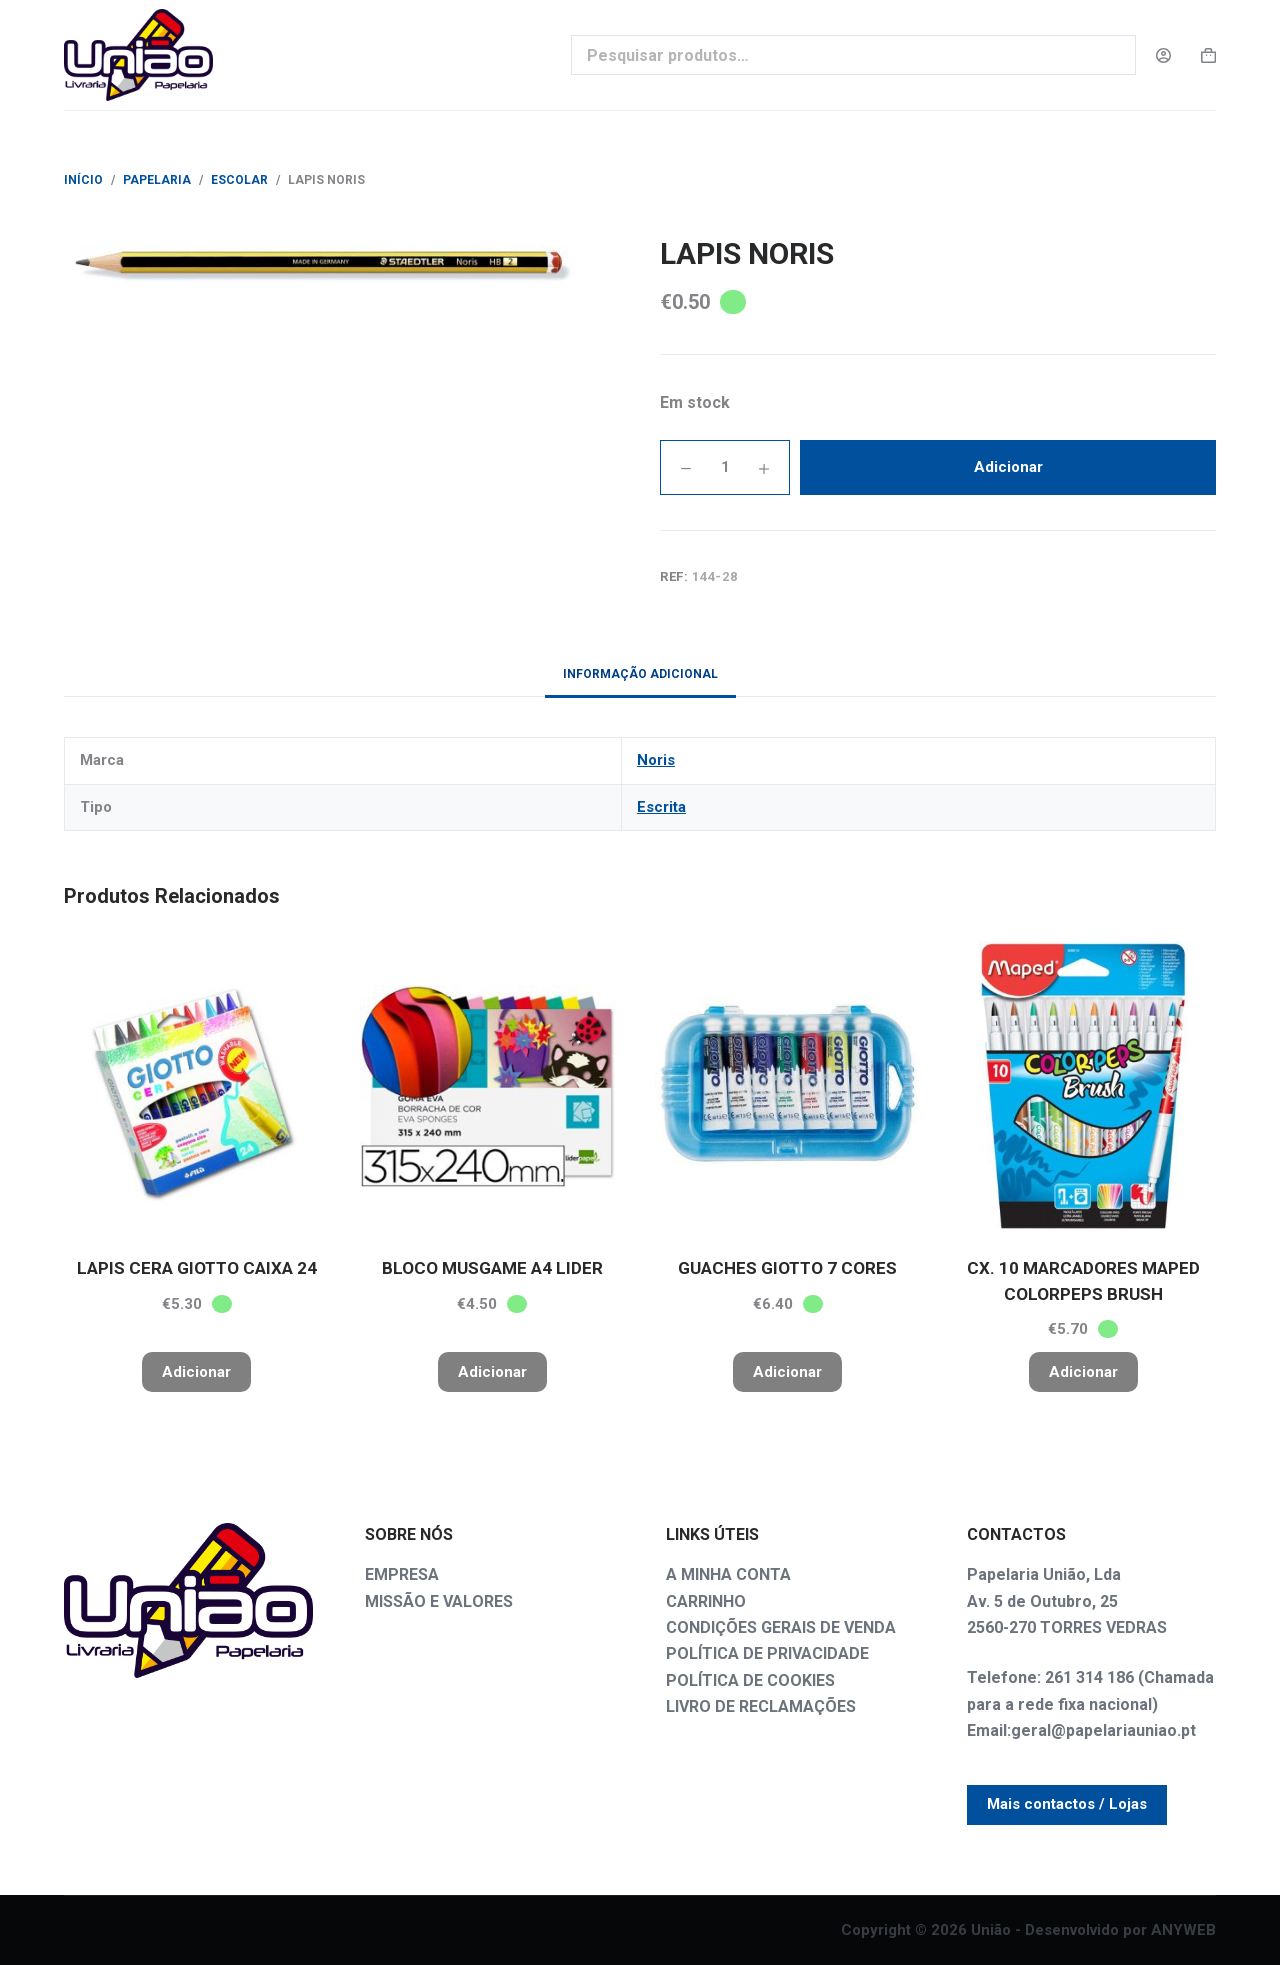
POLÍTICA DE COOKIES (750, 1680)
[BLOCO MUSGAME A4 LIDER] (493, 1086)
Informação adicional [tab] (640, 674)
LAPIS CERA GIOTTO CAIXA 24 (197, 1268)
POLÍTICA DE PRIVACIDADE (767, 1653)
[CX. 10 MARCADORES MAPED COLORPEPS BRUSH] (1084, 1086)
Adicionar (1008, 467)
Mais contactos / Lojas (1067, 1804)
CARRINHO (706, 1601)
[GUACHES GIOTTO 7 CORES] (788, 1086)
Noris (656, 760)
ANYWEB (1183, 1930)
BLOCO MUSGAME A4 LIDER (492, 1268)
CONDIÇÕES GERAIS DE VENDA (781, 1627)
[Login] (1163, 55)
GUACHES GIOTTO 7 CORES (787, 1268)
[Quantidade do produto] (725, 467)
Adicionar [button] (196, 1372)
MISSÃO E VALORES (439, 1601)
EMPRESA (402, 1574)
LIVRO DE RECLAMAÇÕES (761, 1706)
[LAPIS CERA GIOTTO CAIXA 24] (197, 1086)
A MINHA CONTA (728, 1574)
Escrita (661, 807)
